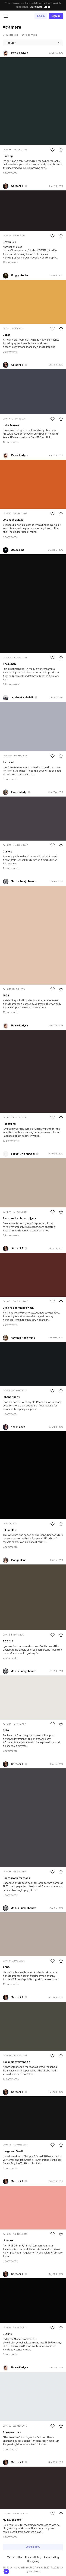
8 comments (10, 779)
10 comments (11, 1012)
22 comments (11, 684)
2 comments (10, 351)
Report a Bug (51, 2557)
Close (46, 6)
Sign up (56, 16)
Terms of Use (14, 2557)
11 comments (10, 262)
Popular (11, 42)
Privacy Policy (33, 2557)
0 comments (10, 1414)
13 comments (11, 1984)
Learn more (36, 6)
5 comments (10, 1895)
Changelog (33, 2561)
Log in (41, 16)
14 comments (11, 868)
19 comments (11, 442)
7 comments (10, 1547)
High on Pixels (32, 2571)
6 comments (10, 173)
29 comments (11, 1235)
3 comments (10, 2168)
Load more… (33, 2546)
